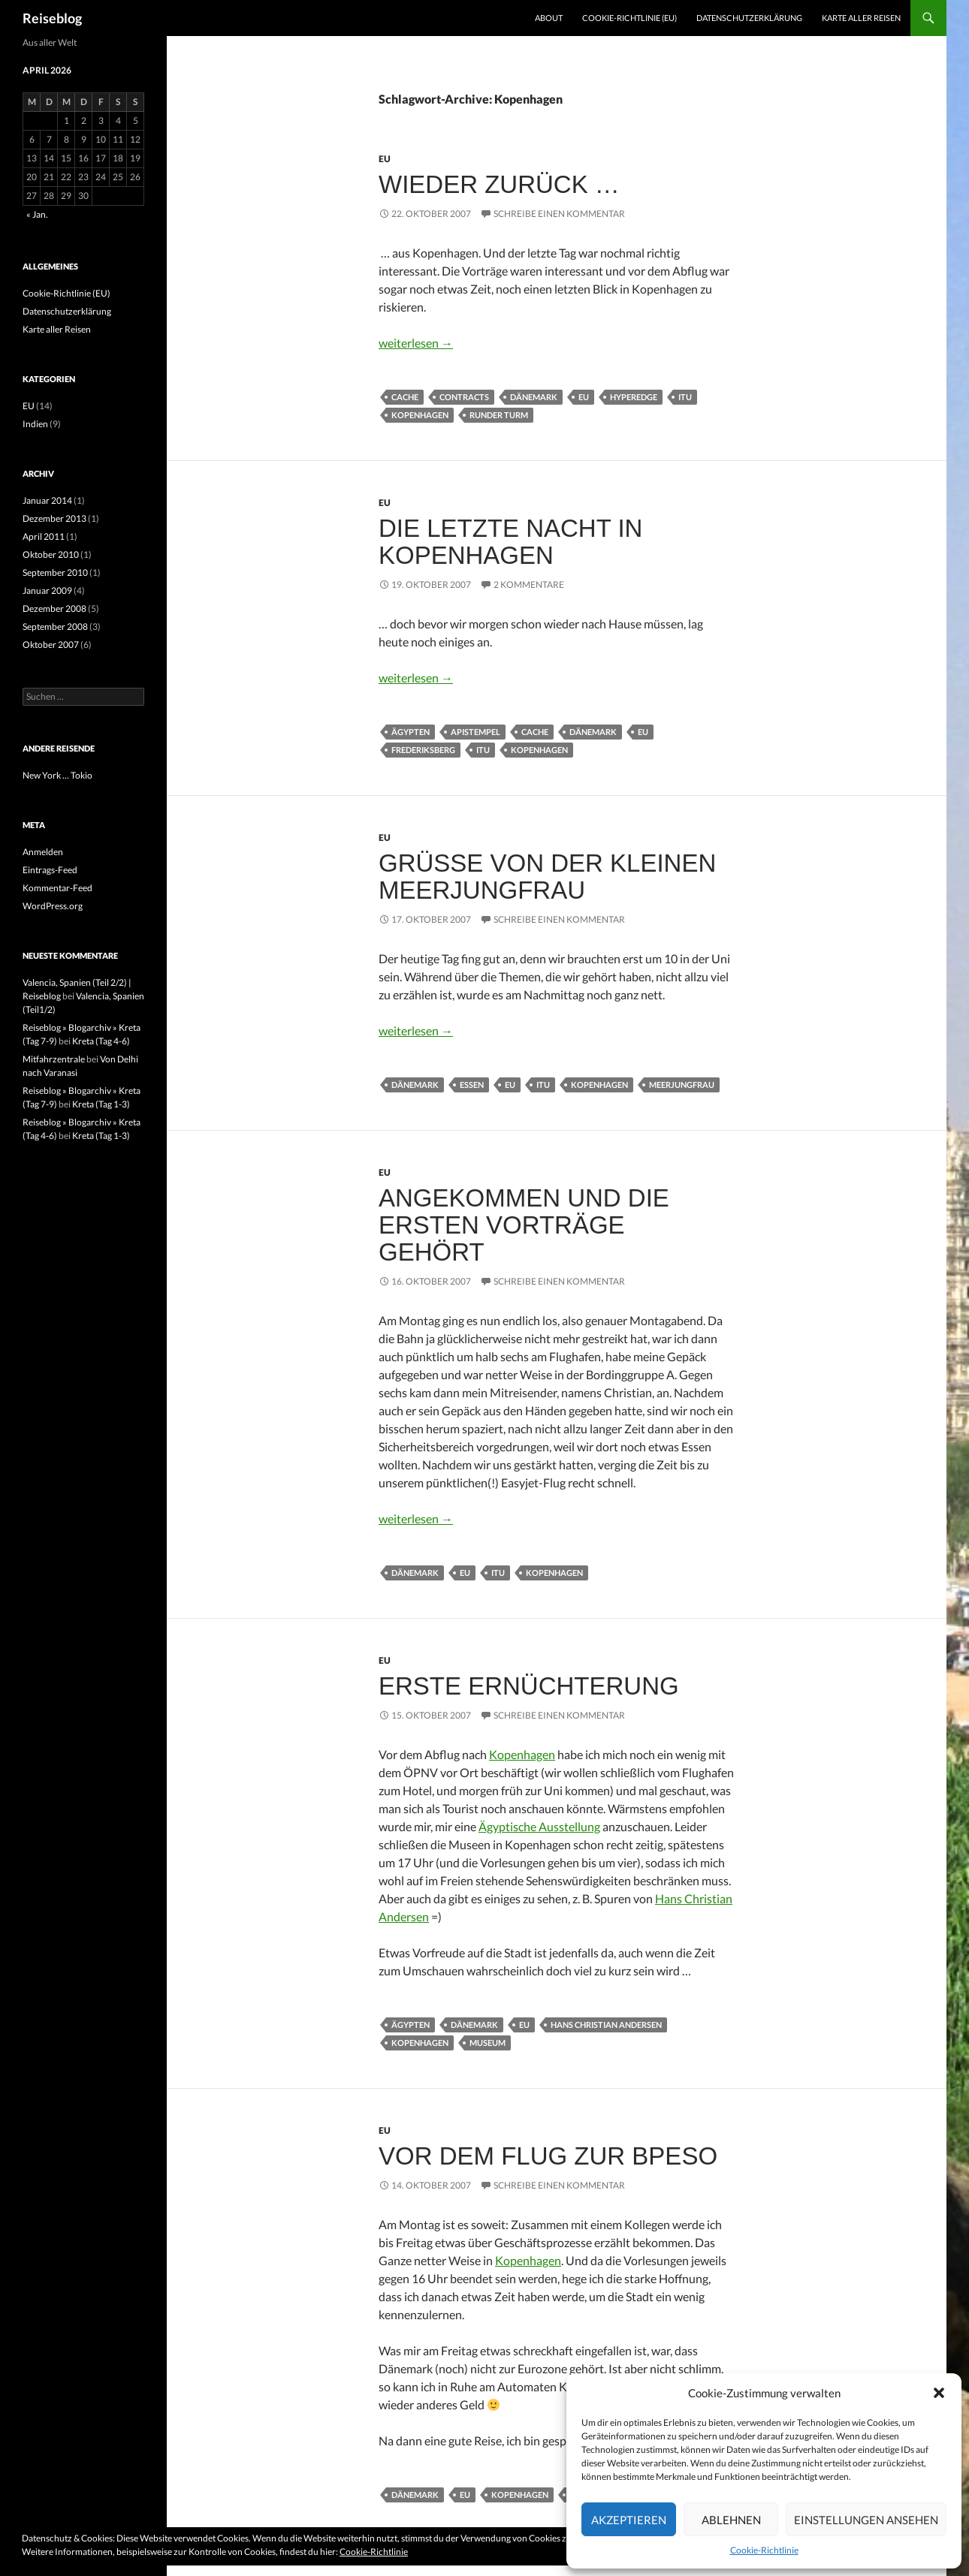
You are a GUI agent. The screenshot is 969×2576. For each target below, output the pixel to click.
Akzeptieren (628, 2519)
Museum (487, 2042)
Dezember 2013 (54, 518)
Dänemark (533, 397)
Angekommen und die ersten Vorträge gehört (524, 1225)
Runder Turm (498, 415)
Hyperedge (633, 397)
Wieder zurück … (499, 184)
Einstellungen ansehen (866, 2519)
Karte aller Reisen (861, 18)
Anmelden (43, 851)
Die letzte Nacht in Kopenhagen (510, 541)
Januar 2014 (47, 500)
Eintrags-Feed (50, 869)
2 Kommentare (529, 584)
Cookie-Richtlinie (764, 2550)
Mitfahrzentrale (54, 1059)
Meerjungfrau (681, 1084)
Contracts (464, 397)
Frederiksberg (423, 750)
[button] (938, 2392)
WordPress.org (53, 905)
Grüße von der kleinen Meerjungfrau (547, 876)
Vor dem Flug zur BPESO (548, 2156)
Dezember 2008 (54, 608)
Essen (472, 1084)
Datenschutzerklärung (749, 18)
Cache (404, 397)
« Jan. (37, 214)
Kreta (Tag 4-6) (101, 1041)
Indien (35, 423)
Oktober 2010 (51, 554)
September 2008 (55, 626)
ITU (685, 397)
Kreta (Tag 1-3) (101, 1104)
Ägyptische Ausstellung (539, 1826)
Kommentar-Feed (57, 887)
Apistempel (475, 732)
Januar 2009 (47, 590)
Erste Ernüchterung (529, 1686)
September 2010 (55, 572)
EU (385, 158)
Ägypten (410, 732)
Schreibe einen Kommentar (559, 213)
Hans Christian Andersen (606, 2024)
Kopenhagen (419, 415)
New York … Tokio (57, 775)
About (549, 18)
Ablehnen (731, 2519)
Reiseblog (52, 18)
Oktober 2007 (51, 644)
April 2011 (44, 536)
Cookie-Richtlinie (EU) (629, 18)
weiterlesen (416, 343)
